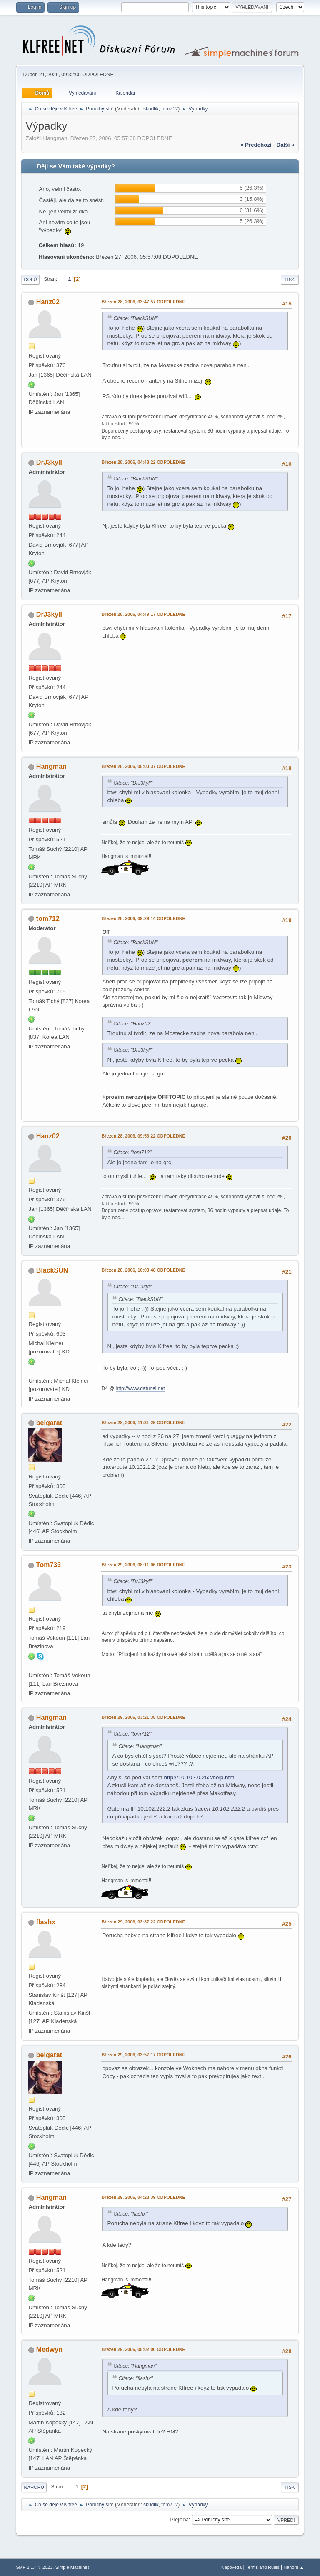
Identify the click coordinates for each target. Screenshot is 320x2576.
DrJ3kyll (49, 462)
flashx (45, 1922)
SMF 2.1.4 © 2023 (34, 2567)
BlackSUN (52, 1270)
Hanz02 (48, 301)
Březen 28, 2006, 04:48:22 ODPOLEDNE (143, 462)
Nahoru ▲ (294, 2567)
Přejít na (179, 2520)
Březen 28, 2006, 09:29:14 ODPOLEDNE (143, 918)
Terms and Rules (263, 2567)
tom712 (169, 109)
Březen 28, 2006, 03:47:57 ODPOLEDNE (143, 301)
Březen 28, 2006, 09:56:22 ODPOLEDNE (143, 1135)
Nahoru (34, 2487)
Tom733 (48, 1564)
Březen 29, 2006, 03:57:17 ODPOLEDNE (143, 2054)
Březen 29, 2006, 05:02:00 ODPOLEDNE (143, 2349)
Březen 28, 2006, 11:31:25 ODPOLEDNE (143, 1422)
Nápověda (231, 2567)
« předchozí (256, 145)
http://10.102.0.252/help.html (199, 1777)
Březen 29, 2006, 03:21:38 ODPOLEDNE (143, 1717)
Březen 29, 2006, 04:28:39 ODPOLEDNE (143, 2197)
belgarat (49, 1422)
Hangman (51, 766)
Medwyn (49, 2349)
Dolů (30, 279)
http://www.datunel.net (140, 1388)
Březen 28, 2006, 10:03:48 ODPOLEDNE (143, 1270)
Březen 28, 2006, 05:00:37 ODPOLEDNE (143, 766)
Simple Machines (72, 2567)
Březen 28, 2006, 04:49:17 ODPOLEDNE (143, 614)
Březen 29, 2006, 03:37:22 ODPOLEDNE (143, 1921)
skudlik (151, 109)
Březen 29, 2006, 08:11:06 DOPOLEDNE (143, 1564)
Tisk (290, 279)
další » (286, 145)
